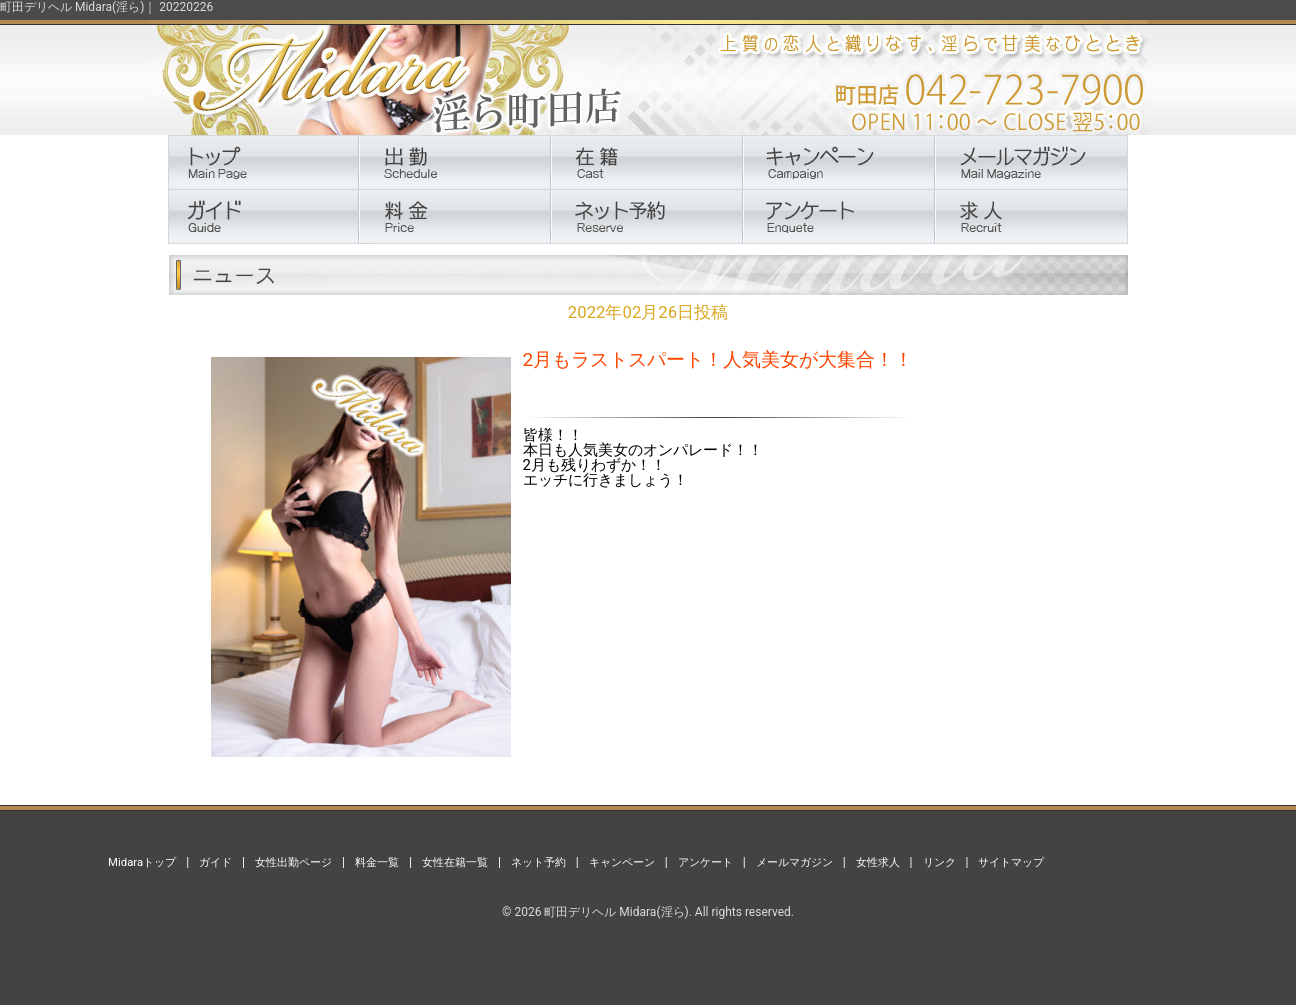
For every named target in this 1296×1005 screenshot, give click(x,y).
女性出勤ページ (293, 862)
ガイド (215, 862)
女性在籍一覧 (455, 862)
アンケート (705, 862)
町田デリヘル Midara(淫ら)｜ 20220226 (106, 7)
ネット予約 (538, 862)
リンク (939, 862)
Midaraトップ (142, 862)
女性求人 (878, 862)
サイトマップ (1011, 862)
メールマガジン (794, 862)
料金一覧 (377, 862)
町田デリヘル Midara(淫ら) (616, 912)
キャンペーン (622, 862)
